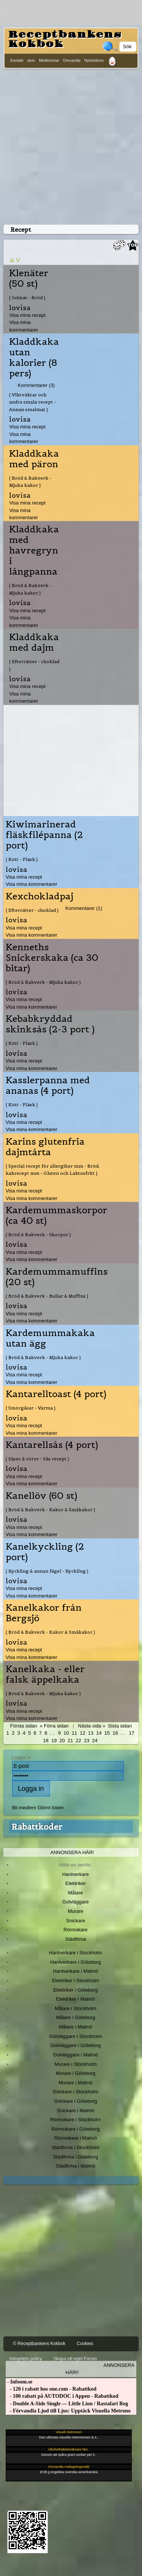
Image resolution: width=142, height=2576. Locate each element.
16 (115, 1733)
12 (82, 1733)
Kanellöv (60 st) (41, 1496)
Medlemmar (49, 60)
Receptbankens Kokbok (65, 39)
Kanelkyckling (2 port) (45, 1551)
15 (107, 1733)
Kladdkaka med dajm (34, 642)
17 (131, 1733)
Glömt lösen (50, 1807)
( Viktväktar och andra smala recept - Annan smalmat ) (32, 402)
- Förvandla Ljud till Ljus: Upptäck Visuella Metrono (68, 2411)
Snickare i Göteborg (75, 2101)
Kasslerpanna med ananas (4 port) (48, 1085)
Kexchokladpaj (39, 896)
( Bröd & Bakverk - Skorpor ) (38, 1234)
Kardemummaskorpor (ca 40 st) (56, 1215)
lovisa (20, 307)
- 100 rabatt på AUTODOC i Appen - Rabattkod (62, 2396)
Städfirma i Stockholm (75, 2147)
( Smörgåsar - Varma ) (31, 1408)
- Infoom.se (19, 2382)
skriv (31, 60)
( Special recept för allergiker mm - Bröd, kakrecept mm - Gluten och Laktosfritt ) (53, 1169)
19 (54, 1740)
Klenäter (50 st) (28, 278)
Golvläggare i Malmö (75, 2055)
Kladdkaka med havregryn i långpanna (34, 550)
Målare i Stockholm (75, 2008)
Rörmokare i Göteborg (75, 2129)
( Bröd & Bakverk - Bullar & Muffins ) (47, 1296)
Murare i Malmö (76, 2082)
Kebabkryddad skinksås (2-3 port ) (50, 1024)
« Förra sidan (54, 1726)
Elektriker (75, 1883)
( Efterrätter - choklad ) (34, 665)
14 (99, 1733)
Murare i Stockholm (75, 2064)
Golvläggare (75, 1902)
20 (62, 1740)
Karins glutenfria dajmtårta (45, 1146)
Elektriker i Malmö (75, 1999)
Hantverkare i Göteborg (75, 1962)
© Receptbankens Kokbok (39, 2343)
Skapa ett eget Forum (75, 2358)
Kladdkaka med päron (34, 458)
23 (86, 1740)
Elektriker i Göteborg (75, 1990)
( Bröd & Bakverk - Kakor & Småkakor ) (50, 1509)
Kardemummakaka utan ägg (50, 1338)
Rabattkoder (36, 1826)
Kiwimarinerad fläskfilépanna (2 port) (44, 835)
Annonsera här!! (100, 2368)
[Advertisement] (71, 145)
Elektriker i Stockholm (75, 1980)
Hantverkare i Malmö (75, 1971)
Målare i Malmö (76, 2027)
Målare (75, 1893)
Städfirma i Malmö (75, 2166)
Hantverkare (75, 1874)
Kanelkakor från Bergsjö (44, 1613)
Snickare (75, 1920)
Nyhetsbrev (94, 60)
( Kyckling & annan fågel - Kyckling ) (47, 1571)
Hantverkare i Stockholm (75, 1952)
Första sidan (23, 1726)
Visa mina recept (27, 315)
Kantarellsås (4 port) (52, 1445)
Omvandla (71, 60)
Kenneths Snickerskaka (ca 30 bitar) (52, 958)
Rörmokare (75, 1929)
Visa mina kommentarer (31, 884)
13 (90, 1733)
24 (94, 1740)
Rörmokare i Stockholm (75, 2119)
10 (66, 1733)
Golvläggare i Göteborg (75, 2045)
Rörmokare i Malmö (75, 2138)
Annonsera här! (72, 1852)
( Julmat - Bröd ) (27, 297)
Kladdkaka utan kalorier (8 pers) (34, 357)
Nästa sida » (91, 1726)
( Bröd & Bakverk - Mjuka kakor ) (30, 481)
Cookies (85, 2343)
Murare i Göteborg (75, 2073)
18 (45, 1740)
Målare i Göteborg (75, 2017)
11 (74, 1733)
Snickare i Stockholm (76, 2091)
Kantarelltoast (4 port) (56, 1394)
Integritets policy (25, 2358)
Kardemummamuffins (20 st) (57, 1276)
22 (78, 1740)
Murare (75, 1911)
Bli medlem (24, 1807)
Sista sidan (120, 1726)
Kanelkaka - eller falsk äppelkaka (45, 1674)
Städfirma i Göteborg (75, 2157)
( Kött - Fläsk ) (22, 859)
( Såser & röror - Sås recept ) (37, 1459)
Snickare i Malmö (75, 2110)
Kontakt (16, 60)
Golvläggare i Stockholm (75, 2036)
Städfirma (75, 1939)
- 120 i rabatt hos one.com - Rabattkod (51, 2389)
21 (70, 1740)
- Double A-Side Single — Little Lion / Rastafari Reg (67, 2403)
